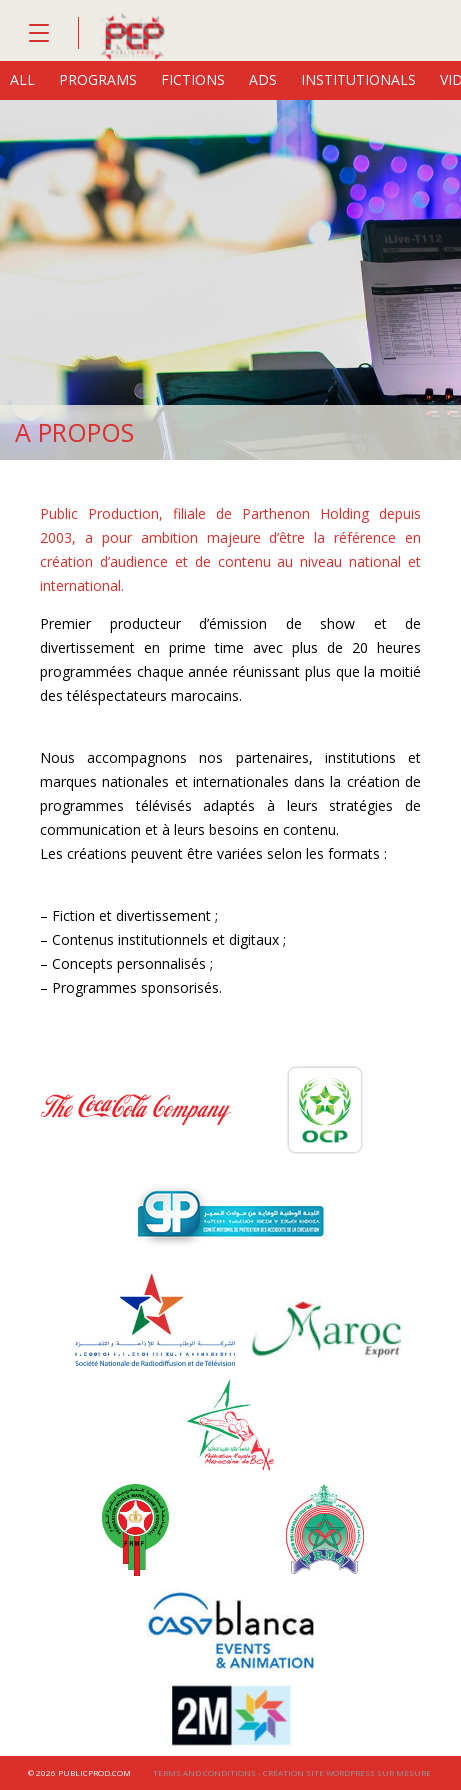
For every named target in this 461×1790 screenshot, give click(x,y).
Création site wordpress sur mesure (347, 1772)
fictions (193, 79)
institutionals (358, 79)
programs (98, 79)
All (22, 79)
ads (263, 79)
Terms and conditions (204, 1772)
